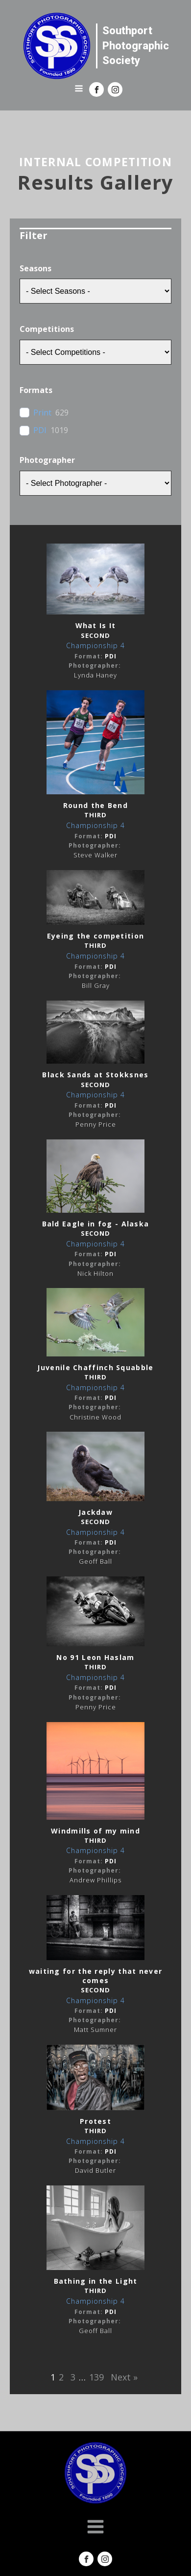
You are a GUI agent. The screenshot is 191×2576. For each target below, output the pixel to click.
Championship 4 (95, 645)
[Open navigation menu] (79, 89)
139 (96, 2377)
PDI (40, 430)
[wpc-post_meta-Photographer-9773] (95, 483)
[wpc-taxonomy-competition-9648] (95, 352)
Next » (124, 2377)
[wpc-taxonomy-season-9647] (95, 291)
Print (42, 413)
